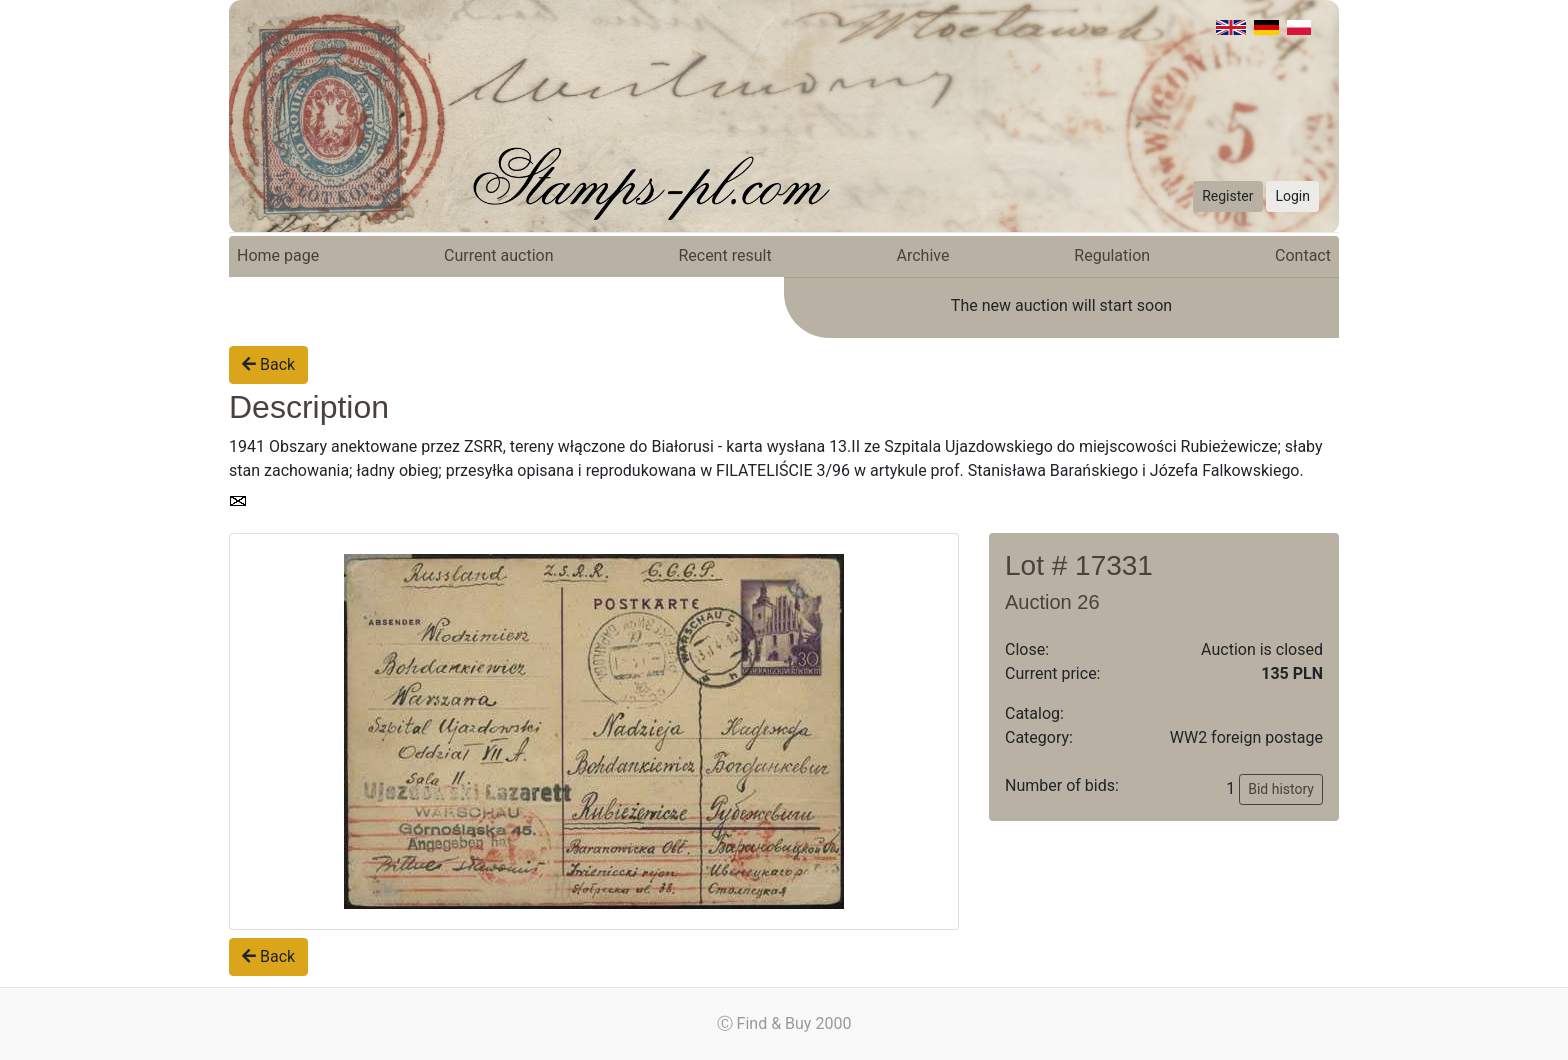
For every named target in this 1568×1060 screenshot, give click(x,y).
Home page (278, 255)
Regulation (1112, 255)
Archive (923, 255)
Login (1292, 196)
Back (268, 364)
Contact (1303, 255)
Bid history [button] (1281, 789)
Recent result (724, 255)
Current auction (498, 255)
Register (1227, 196)
